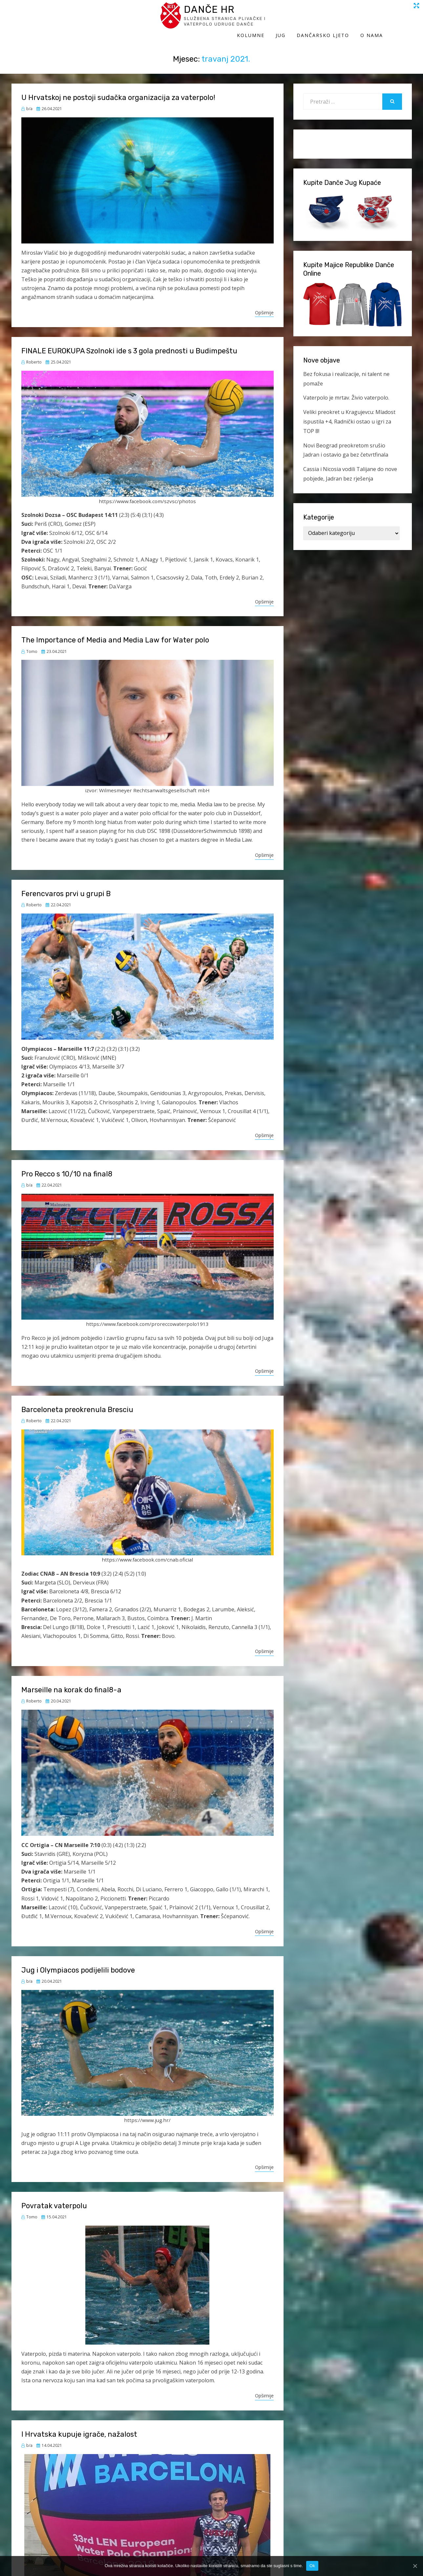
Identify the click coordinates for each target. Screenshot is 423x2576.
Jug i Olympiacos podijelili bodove (78, 1963)
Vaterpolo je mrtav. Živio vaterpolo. (346, 391)
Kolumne (279, 19)
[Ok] (415, 2566)
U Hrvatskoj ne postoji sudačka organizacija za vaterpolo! (118, 91)
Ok (312, 2565)
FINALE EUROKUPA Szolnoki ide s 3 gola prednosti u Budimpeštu (129, 344)
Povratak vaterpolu (54, 2199)
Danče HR (71, 13)
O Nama (400, 19)
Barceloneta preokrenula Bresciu (77, 1403)
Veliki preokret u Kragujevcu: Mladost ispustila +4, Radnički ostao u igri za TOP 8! (349, 415)
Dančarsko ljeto (352, 19)
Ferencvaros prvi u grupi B (66, 887)
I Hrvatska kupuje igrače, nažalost (79, 2427)
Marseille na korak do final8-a (71, 1683)
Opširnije (264, 306)
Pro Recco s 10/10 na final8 (66, 1167)
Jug (309, 19)
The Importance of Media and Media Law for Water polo (115, 633)
